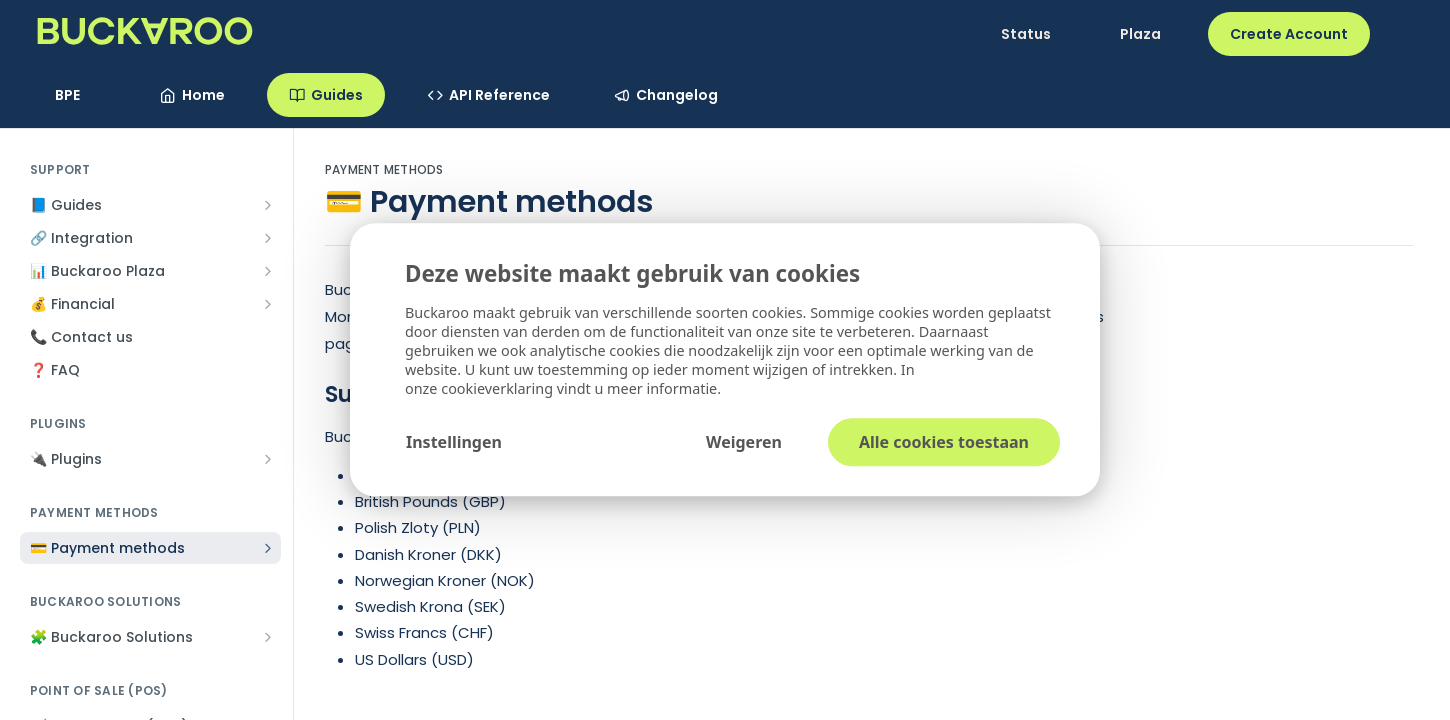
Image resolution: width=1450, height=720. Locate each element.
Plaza (1140, 34)
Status (1026, 34)
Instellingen (454, 443)
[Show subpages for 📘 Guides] (268, 205)
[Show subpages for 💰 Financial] (268, 304)
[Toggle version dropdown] (79, 95)
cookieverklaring (499, 389)
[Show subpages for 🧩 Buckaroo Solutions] (268, 637)
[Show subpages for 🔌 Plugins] (268, 459)
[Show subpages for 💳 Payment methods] (268, 548)
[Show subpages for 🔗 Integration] (268, 238)
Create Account (1289, 34)
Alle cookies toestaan (944, 443)
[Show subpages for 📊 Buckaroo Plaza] (268, 271)
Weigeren (744, 443)
